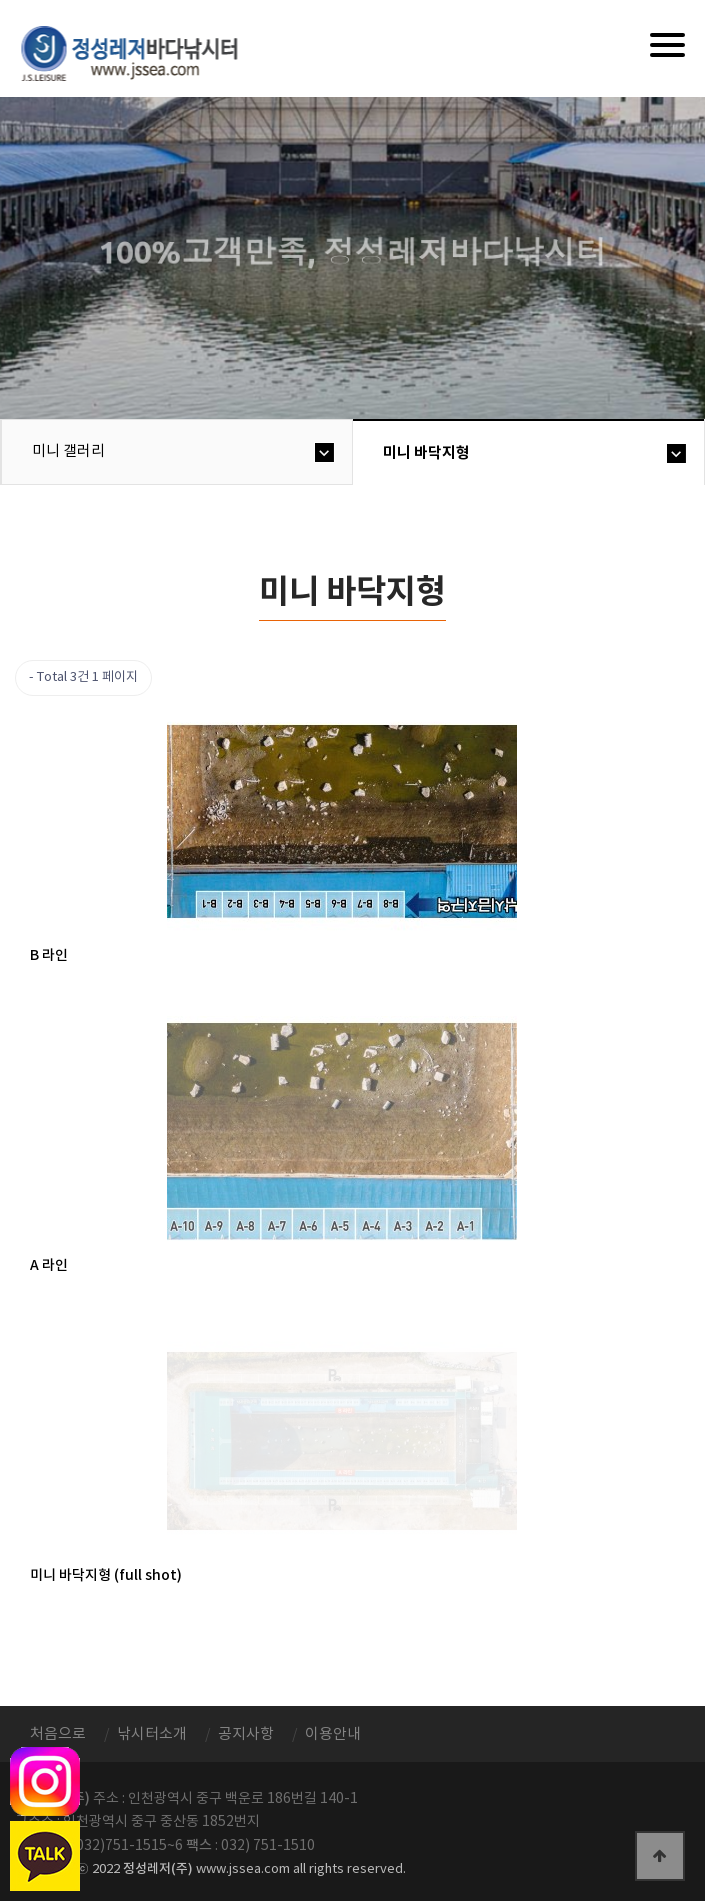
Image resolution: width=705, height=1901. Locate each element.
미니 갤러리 (68, 451)
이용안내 (333, 1734)
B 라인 (49, 955)
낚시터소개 (152, 1734)
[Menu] (667, 45)
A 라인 (49, 1265)
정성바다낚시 (142, 52)
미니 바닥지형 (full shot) (106, 1575)
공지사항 (246, 1734)
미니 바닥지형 (426, 453)
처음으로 (58, 1734)
